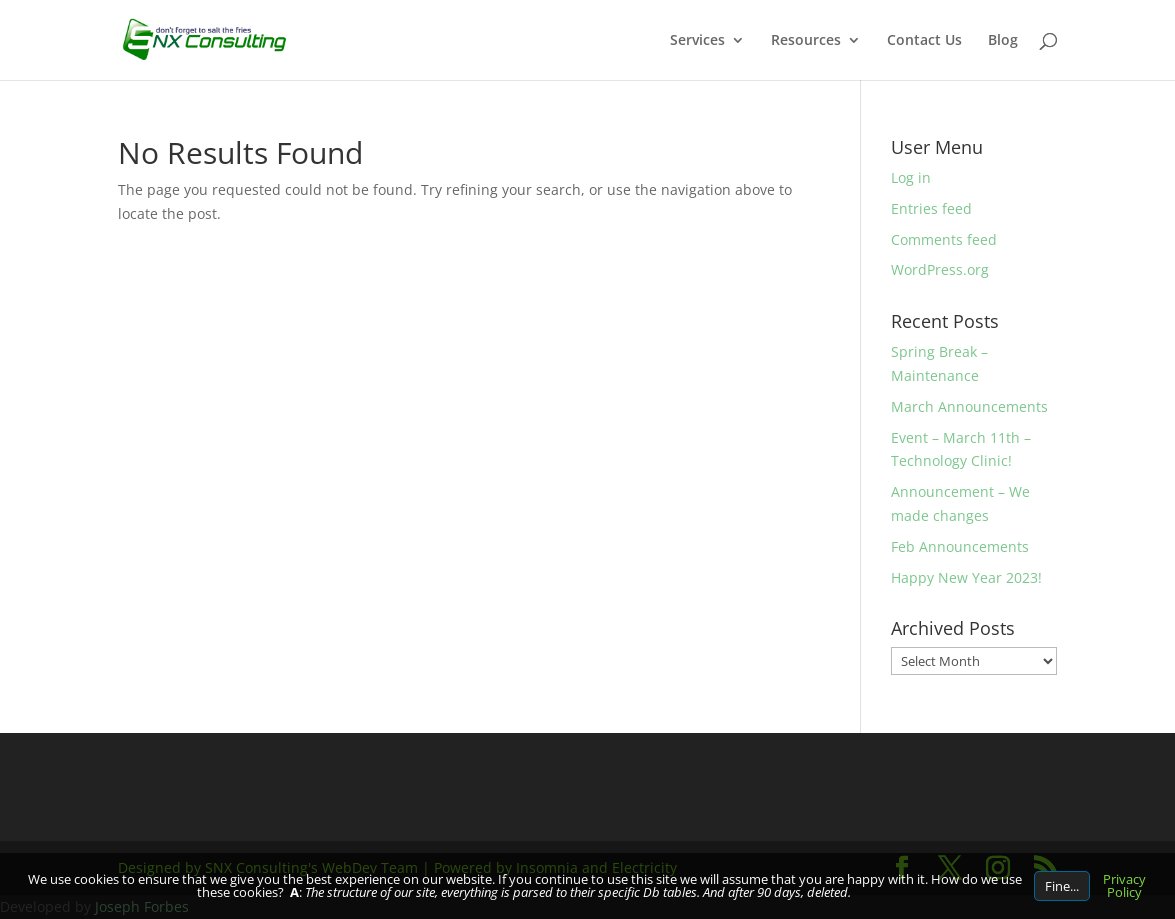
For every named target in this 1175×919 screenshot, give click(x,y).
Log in (911, 177)
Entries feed (931, 208)
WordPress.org (940, 269)
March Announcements (969, 406)
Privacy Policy (1124, 885)
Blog (1003, 41)
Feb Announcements (960, 546)
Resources (806, 41)
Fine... (1062, 886)
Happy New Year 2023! (966, 577)
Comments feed (944, 239)
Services (697, 41)
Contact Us (924, 41)
